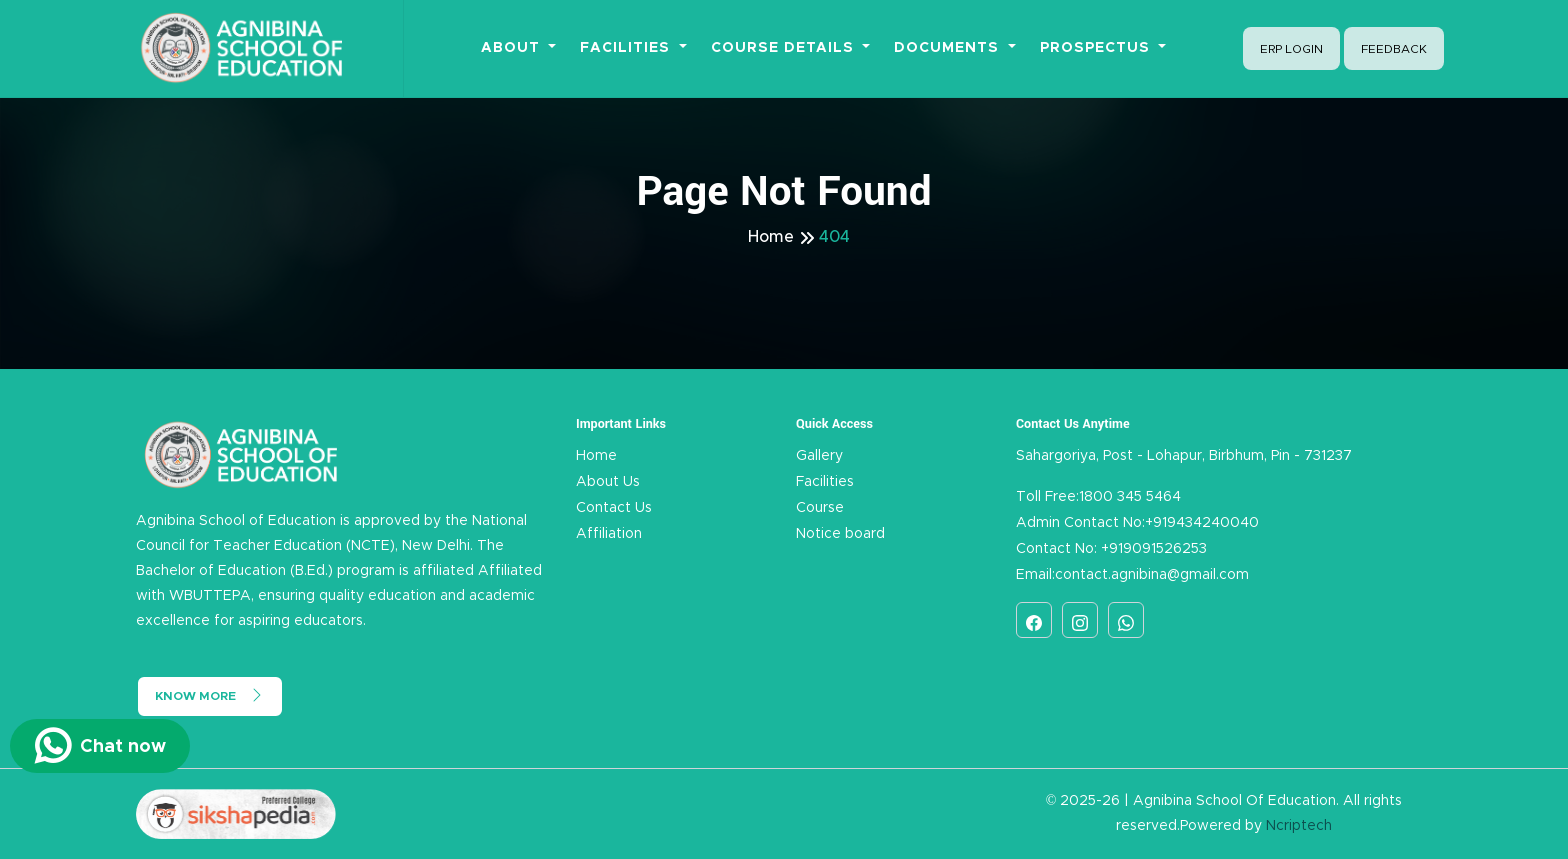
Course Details (785, 48)
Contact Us (614, 508)
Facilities (627, 48)
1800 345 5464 (1130, 497)
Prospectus (1097, 48)
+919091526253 (1152, 549)
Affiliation (609, 534)
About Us (608, 482)
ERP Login (1291, 49)
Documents (949, 48)
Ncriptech (1299, 826)
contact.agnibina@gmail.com (1152, 575)
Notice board (840, 534)
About (513, 48)
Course (820, 508)
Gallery (819, 456)
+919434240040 (1202, 523)
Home (771, 237)
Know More (210, 695)
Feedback (1394, 49)
